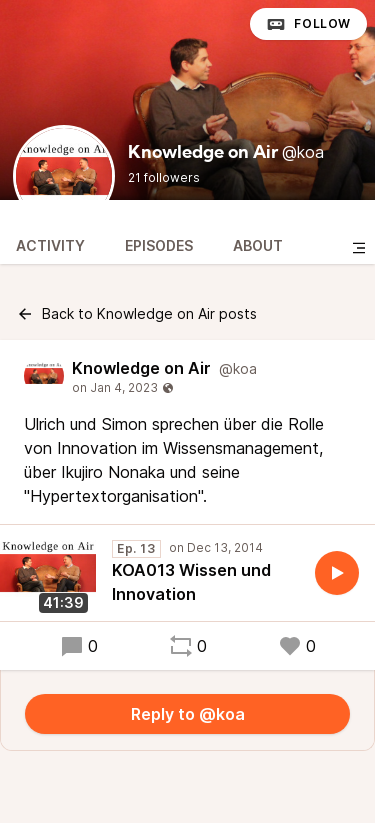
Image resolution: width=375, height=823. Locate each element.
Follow (308, 24)
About (258, 245)
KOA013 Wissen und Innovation (191, 582)
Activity (50, 245)
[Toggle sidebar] (359, 248)
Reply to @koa (188, 714)
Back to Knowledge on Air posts (136, 314)
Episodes (159, 245)
